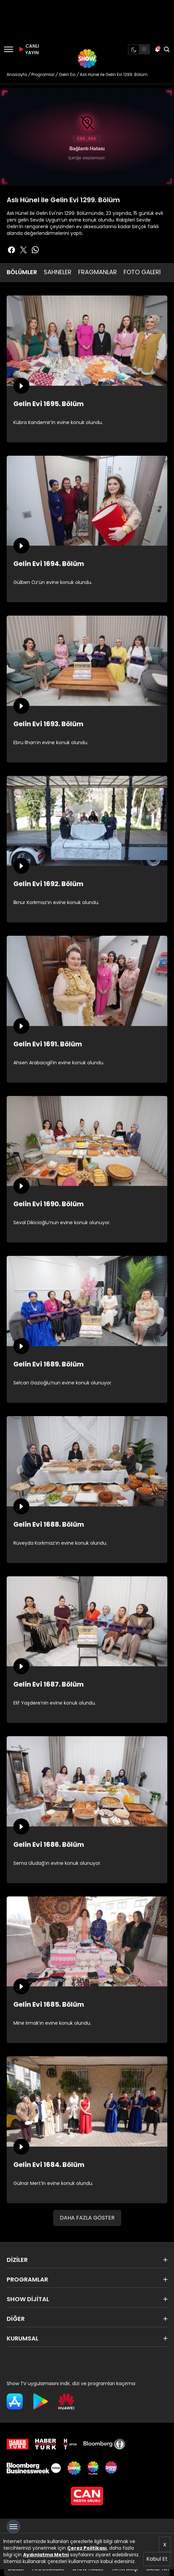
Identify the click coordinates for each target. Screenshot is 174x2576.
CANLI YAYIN (28, 49)
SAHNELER (57, 272)
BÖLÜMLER (22, 272)
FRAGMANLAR (97, 272)
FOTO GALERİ (142, 272)
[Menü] (8, 49)
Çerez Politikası (87, 2548)
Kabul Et (157, 2559)
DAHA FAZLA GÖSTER (87, 2218)
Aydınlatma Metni (46, 2554)
